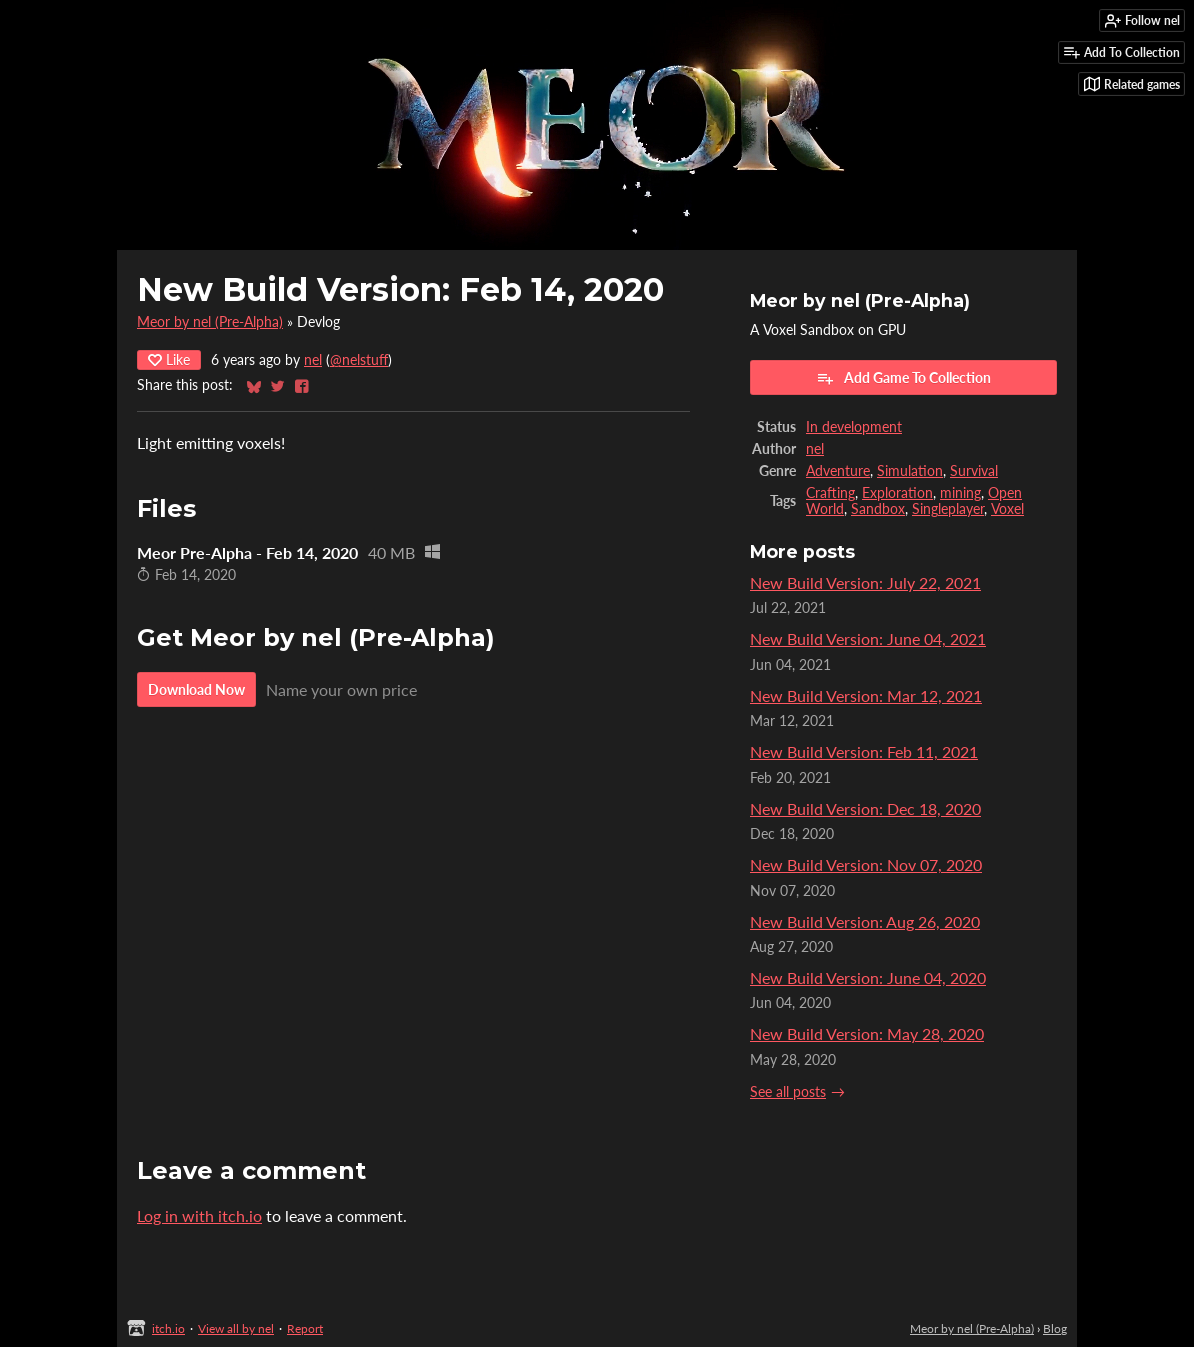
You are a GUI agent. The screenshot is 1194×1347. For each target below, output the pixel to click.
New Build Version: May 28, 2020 (867, 1033)
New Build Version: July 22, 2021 (865, 582)
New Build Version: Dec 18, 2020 (865, 808)
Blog (1055, 1328)
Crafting (830, 493)
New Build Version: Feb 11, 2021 (864, 751)
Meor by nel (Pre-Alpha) (210, 322)
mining (960, 493)
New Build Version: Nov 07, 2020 (866, 864)
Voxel (1007, 509)
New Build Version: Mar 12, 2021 (866, 695)
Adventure (838, 471)
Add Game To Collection (903, 378)
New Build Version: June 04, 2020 (868, 977)
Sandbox (878, 509)
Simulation (910, 471)
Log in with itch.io (199, 1215)
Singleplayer (948, 509)
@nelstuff (359, 360)
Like (169, 359)
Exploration (897, 493)
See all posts (788, 1092)
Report (305, 1328)
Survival (974, 471)
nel (313, 360)
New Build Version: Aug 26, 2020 (865, 921)
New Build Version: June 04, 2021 (868, 638)
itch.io (168, 1328)
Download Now (196, 689)
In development (854, 427)
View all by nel (236, 1328)
